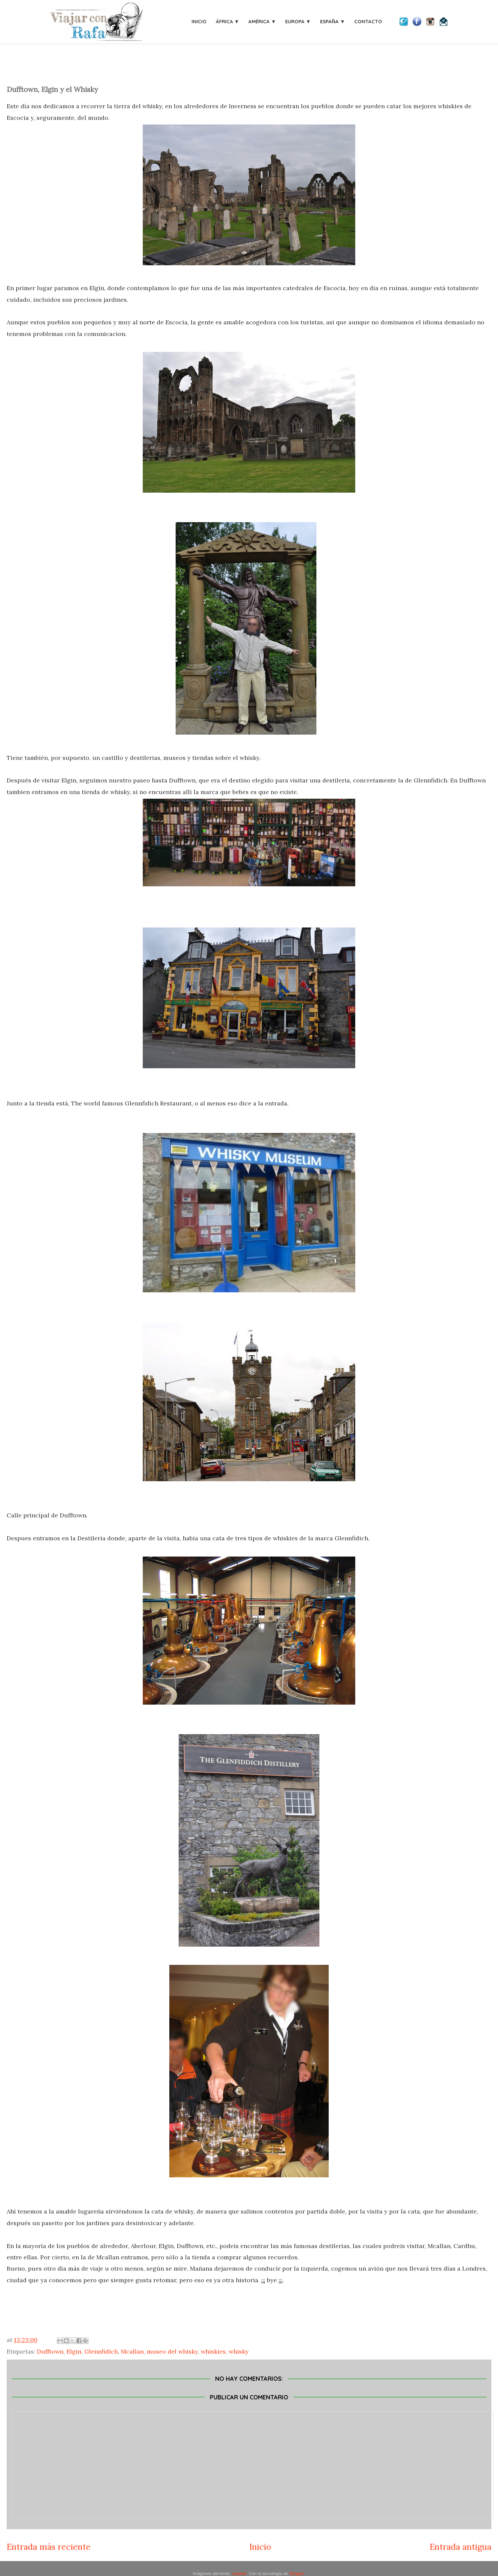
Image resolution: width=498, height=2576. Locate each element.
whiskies (213, 2351)
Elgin (73, 2351)
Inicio (199, 21)
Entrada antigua (460, 2546)
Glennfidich (101, 2351)
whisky (239, 2351)
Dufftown (50, 2351)
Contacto (368, 21)
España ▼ (332, 21)
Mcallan (132, 2351)
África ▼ (227, 21)
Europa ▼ (298, 21)
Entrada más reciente (49, 2546)
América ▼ (262, 21)
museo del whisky (172, 2351)
